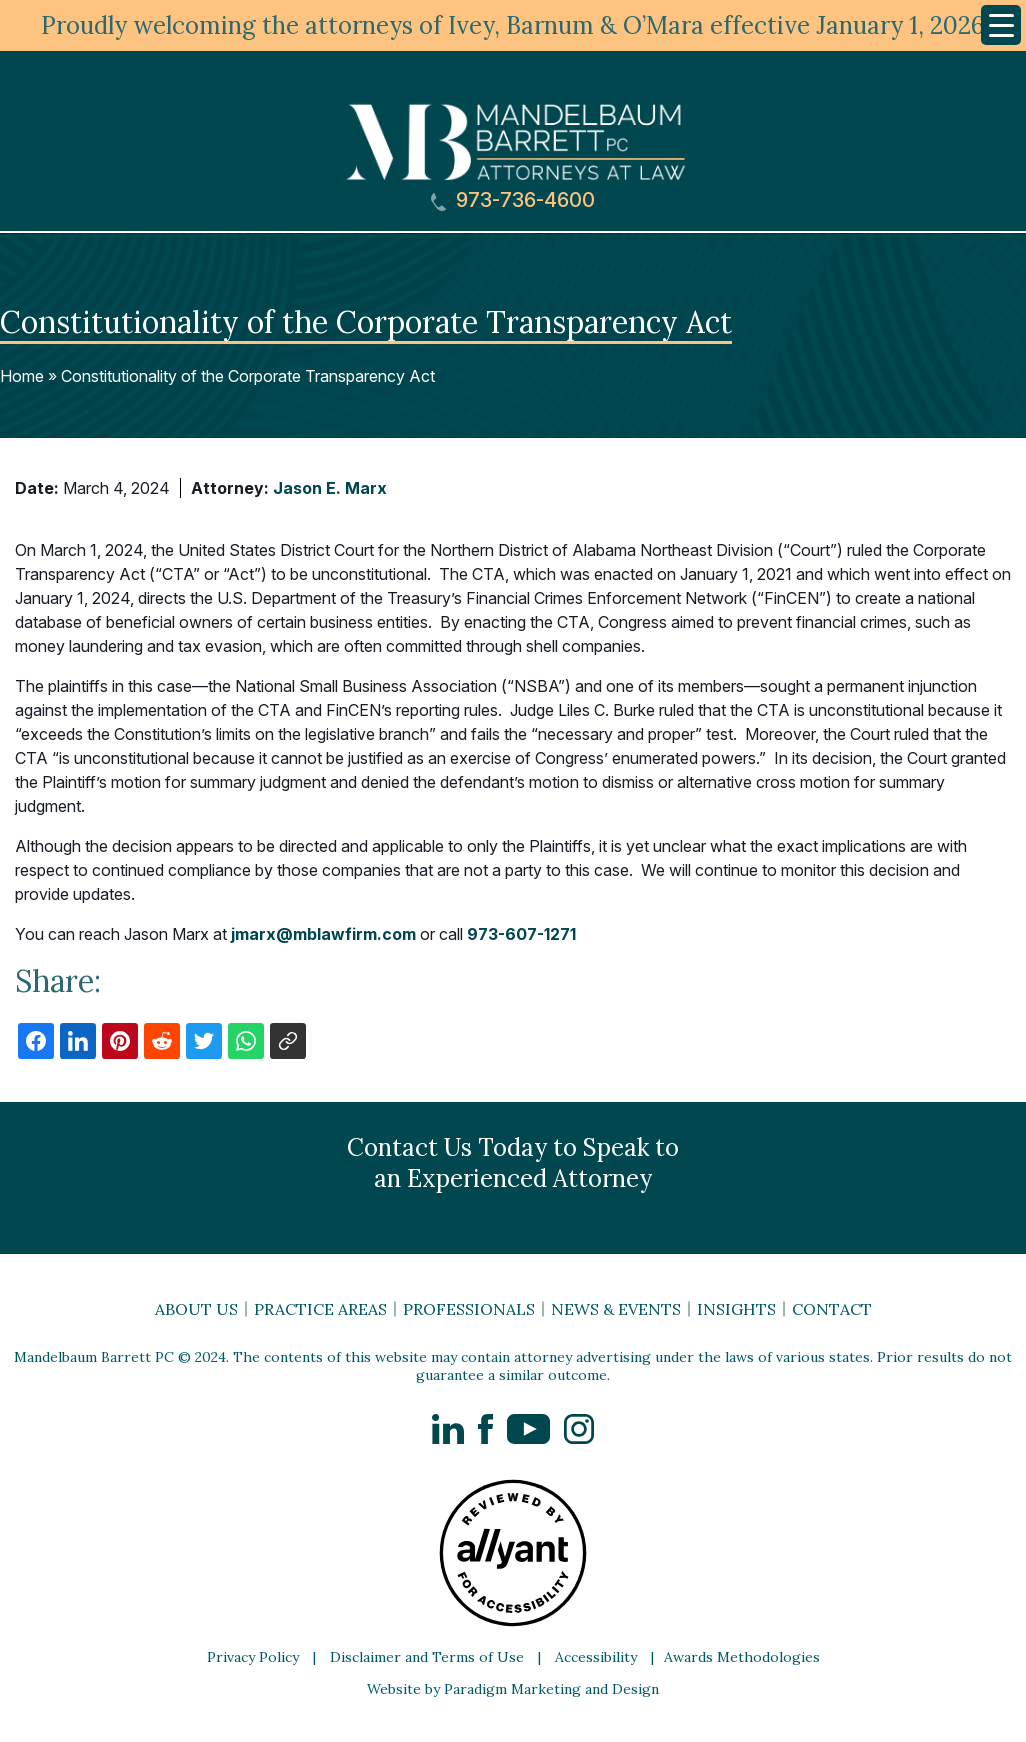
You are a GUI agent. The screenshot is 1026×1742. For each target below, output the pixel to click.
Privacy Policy (253, 1657)
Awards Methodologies (742, 1657)
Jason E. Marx (330, 488)
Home (22, 376)
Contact (832, 1309)
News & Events (616, 1309)
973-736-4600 (513, 200)
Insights (736, 1309)
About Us (196, 1309)
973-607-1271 (521, 934)
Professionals (469, 1309)
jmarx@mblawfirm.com (323, 934)
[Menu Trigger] (1001, 25)
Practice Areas (320, 1309)
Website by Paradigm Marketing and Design (513, 1689)
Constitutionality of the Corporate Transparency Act (248, 376)
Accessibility (596, 1657)
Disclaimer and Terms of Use (427, 1657)
